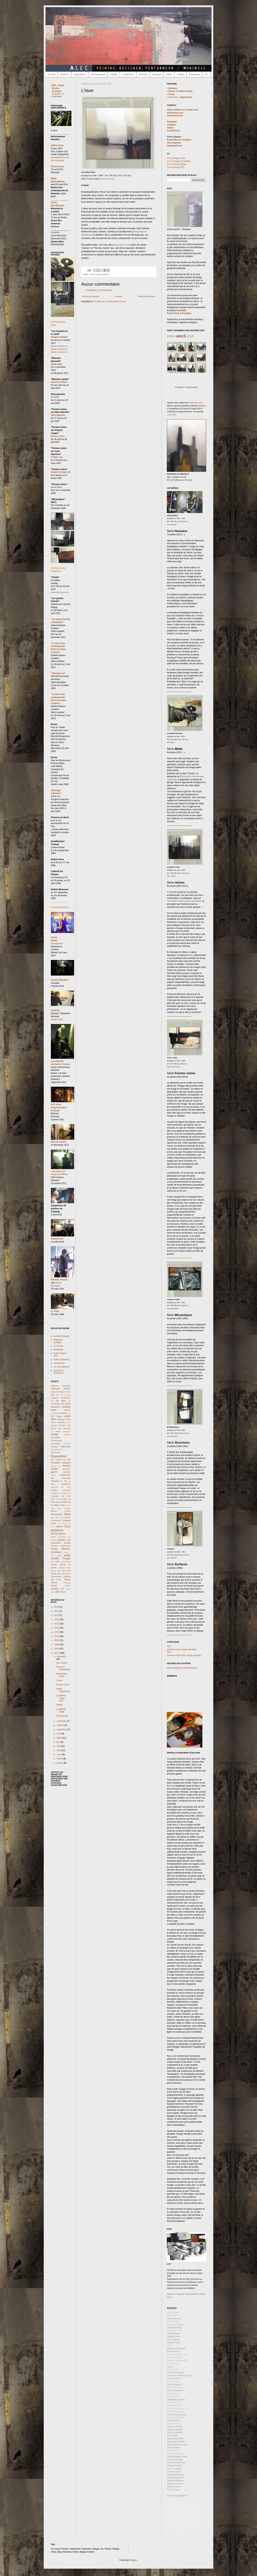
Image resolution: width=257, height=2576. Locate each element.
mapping (67, 1508)
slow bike (66, 1571)
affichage (60, 1392)
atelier (54, 1410)
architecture (65, 1398)
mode (61, 1517)
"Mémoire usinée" (60, 1388)
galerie (54, 1472)
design (54, 1434)
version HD (171, 415)
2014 (57, 1623)
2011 (57, 1636)
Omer (53, 1527)
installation (65, 1484)
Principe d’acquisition (60, 1546)
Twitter (170, 128)
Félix (64, 1460)
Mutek (53, 1523)
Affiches (67, 1392)
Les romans (61, 1663)
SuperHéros (56, 1576)
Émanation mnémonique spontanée (56, 1440)
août (59, 1733)
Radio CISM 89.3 (62, 1359)
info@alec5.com (175, 113)
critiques (66, 1428)
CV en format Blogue (177, 164)
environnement (56, 1450)
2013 (57, 1628)
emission (67, 1444)
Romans (143, 74)
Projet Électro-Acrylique (179, 139)
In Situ (64, 1481)
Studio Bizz (56, 1574)
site (58, 1571)
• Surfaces (172, 88)
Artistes (66, 1406)
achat (53, 1392)
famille (58, 1460)
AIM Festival (57, 145)
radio (57, 1561)
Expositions (80, 74)
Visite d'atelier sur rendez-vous (182, 109)
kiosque (54, 1490)
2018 (57, 1607)
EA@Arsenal (57, 166)
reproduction (65, 1562)
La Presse (58, 1346)
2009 (57, 1644)
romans (54, 1564)
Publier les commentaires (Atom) (110, 301)
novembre (62, 1721)
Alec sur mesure (63, 1395)
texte (59, 1579)
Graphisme (128, 74)
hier (52, 1478)
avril (59, 1750)
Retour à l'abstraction (63, 1668)
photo (53, 1537)
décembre (61, 1656)
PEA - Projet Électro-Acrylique (58, 88)
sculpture (61, 1568)
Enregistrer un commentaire (99, 290)
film (68, 1459)
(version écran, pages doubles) (181, 1649)
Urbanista (66, 1583)
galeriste (66, 1472)
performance (58, 1533)
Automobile (55, 1413)
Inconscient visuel (61, 1674)
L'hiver (59, 1680)
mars (59, 1754)
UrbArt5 (67, 1586)
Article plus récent (90, 296)
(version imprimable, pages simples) (184, 1655)
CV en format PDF (175, 167)
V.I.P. (62, 1589)
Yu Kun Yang (173, 2489)
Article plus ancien (146, 296)
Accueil (51, 74)
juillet (59, 1738)
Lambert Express (62, 1336)
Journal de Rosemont (59, 1371)
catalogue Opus (63, 1419)
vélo (57, 1591)
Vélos (169, 74)
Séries (59, 1705)
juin (59, 1742)
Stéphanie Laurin (196, 403)
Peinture (64, 74)
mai (59, 1746)
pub (52, 1562)
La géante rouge (61, 1710)
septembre (62, 1729)
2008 (57, 1648)
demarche (66, 1431)
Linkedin (171, 124)
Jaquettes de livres (60, 1487)
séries (53, 1571)
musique (66, 1520)
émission (55, 1447)
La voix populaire (62, 1366)
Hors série (172, 97)
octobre (60, 1725)
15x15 (54, 937)
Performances (98, 74)
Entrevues (194, 74)
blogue (59, 1416)
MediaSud (58, 1349)
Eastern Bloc (57, 1019)
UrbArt (54, 1585)
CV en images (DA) (176, 158)
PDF (169, 1646)
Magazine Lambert (58, 1340)
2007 (57, 1653)
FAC (53, 1460)
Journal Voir (59, 1363)
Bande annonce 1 (59, 346)
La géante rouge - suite (61, 1698)
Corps (59, 1428)
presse (67, 1543)
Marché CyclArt (59, 1142)
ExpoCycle (55, 1452)
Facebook (172, 121)
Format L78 (56, 1466)
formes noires (95, 274)
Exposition (59, 1456)
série (68, 1568)
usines (54, 1588)
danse (58, 1431)
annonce (54, 1398)
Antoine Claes (63, 1684)
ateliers (67, 1410)
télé (52, 1579)
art (52, 1401)
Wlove (63, 1592)
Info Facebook (57, 160)
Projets (180, 74)
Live (62, 1505)
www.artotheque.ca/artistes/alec (182, 1668)
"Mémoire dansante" (60, 1386)
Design (113, 74)
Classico (62, 1425)
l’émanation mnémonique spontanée (184, 901)
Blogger (133, 2560)
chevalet (61, 1422)
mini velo (54, 1517)
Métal (67, 1514)
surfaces (66, 1576)
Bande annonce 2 (59, 349)
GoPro (53, 1475)
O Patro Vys (64, 1524)
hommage (66, 1478)
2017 (57, 1611)
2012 (57, 1632)
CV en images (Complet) (178, 161)
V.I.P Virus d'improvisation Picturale (59, 1107)
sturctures (66, 1574)
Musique (156, 74)
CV (206, 74)
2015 (57, 1619)
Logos (68, 1505)
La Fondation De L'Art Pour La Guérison (60, 1496)
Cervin (53, 1422)
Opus (67, 1526)
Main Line (56, 1508)
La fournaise (62, 1716)
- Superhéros (185, 97)
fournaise (66, 1469)
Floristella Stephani (60, 1462)
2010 (57, 1640)
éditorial (67, 1435)
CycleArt (55, 1010)
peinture (105, 274)
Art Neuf (61, 1401)
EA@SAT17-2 (58, 94)
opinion (59, 1526)
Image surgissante (63, 1689)
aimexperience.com (60, 157)
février (60, 1758)
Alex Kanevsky (174, 2318)
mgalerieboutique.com (60, 592)
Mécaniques (56, 1514)
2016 (57, 1615)
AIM (52, 1395)
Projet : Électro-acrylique (60, 1550)
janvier (60, 1763)
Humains (55, 1481)
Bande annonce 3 (59, 352)
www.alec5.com (108, 179)
